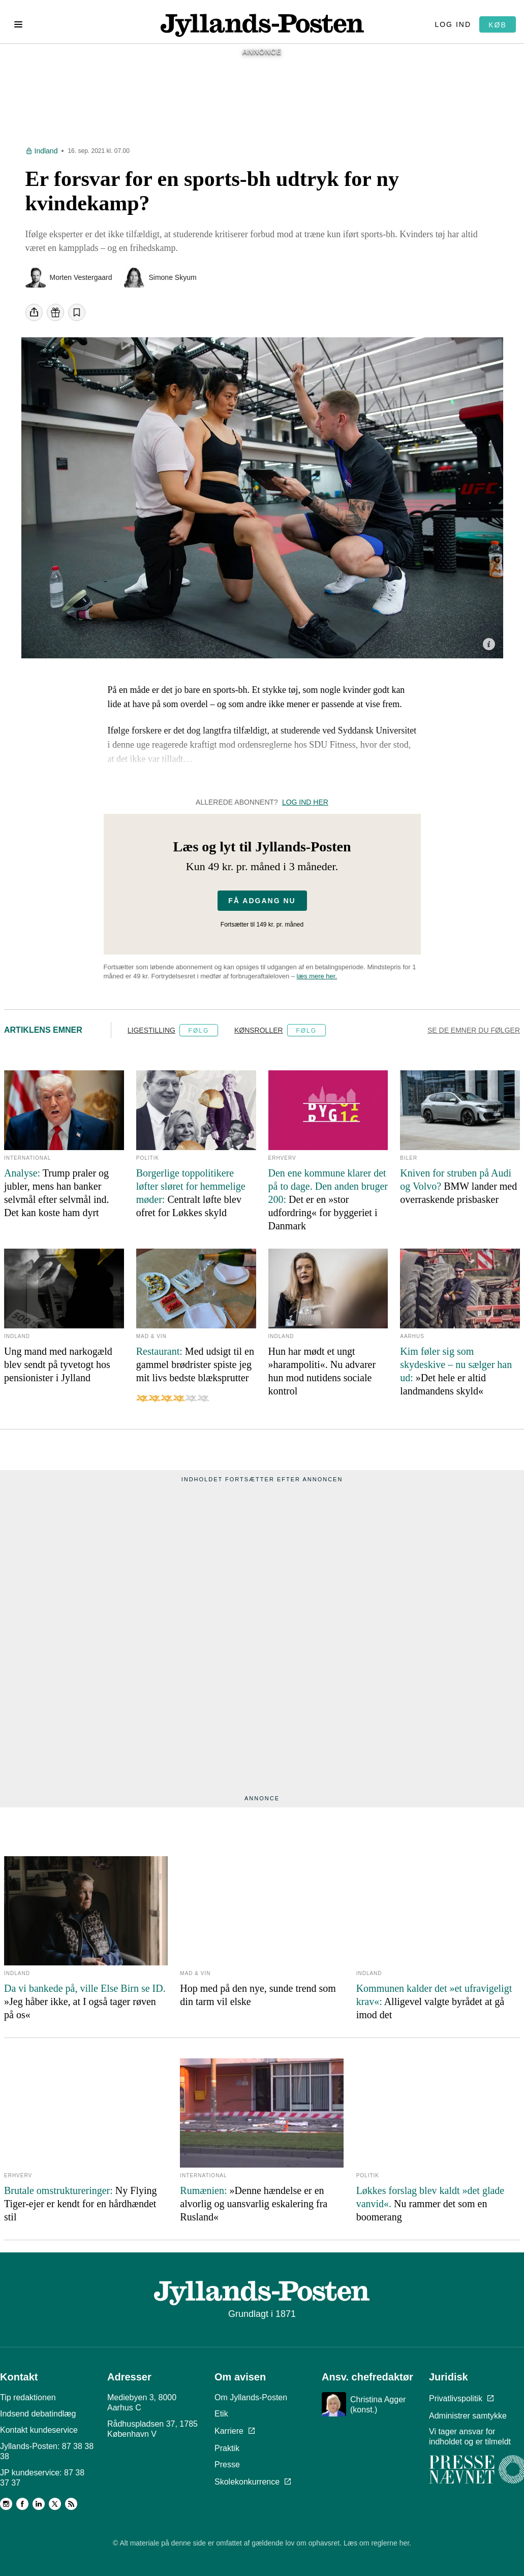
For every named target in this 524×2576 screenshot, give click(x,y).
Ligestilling (151, 1036)
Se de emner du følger (473, 1036)
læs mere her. (317, 982)
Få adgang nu (261, 907)
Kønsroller (258, 1036)
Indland (46, 157)
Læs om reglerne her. (377, 2545)
